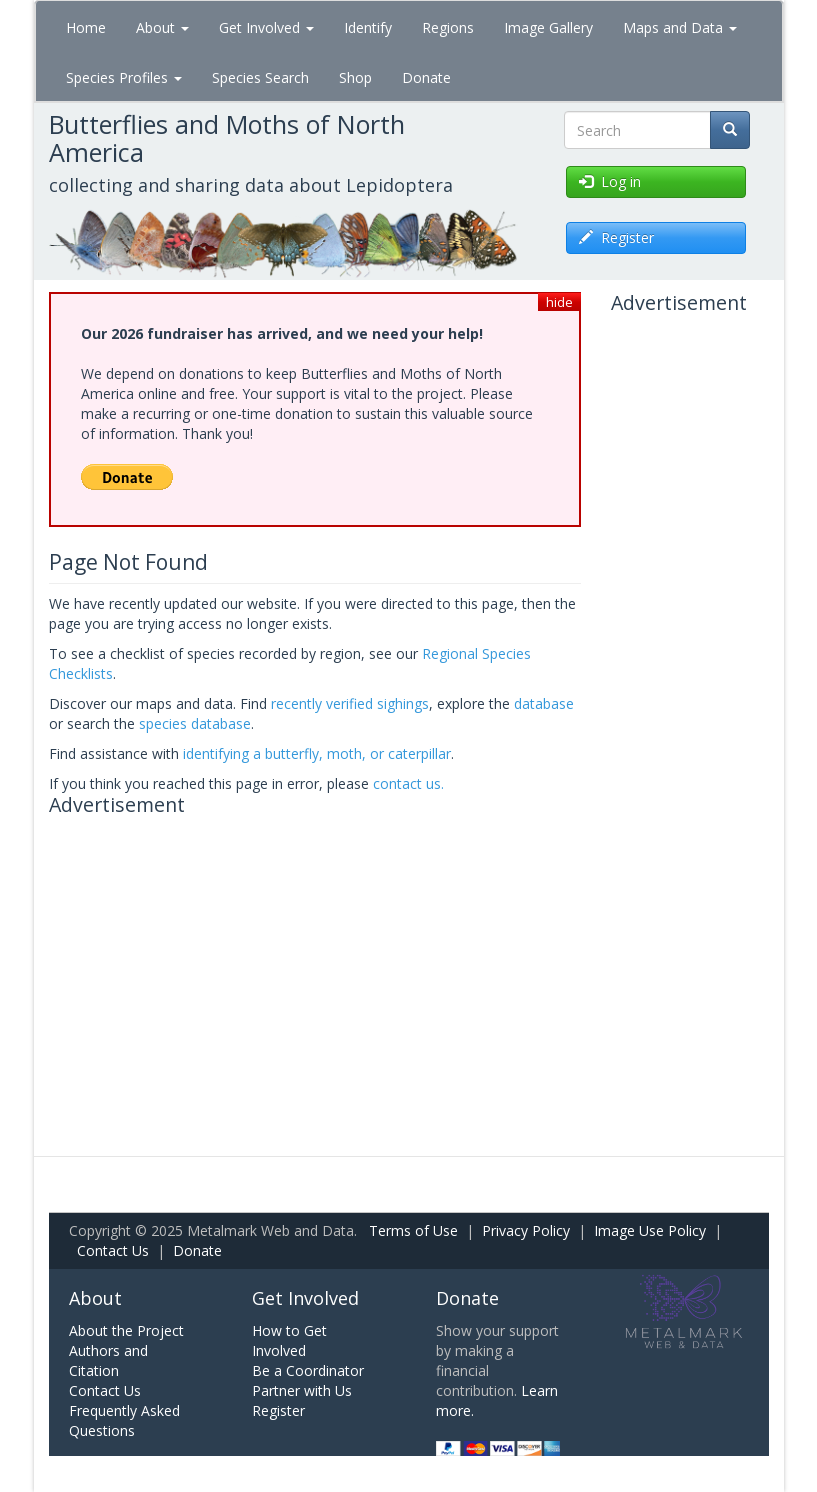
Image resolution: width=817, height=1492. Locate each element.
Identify (368, 27)
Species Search (260, 77)
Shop (355, 77)
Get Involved (266, 27)
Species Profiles (124, 77)
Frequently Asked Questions (124, 1420)
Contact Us (113, 1250)
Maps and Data (680, 27)
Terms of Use (413, 1230)
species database (195, 723)
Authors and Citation (108, 1360)
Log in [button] (610, 181)
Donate (426, 77)
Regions (448, 27)
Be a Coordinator (308, 1370)
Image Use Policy (650, 1230)
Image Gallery (548, 27)
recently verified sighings (350, 703)
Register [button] (616, 237)
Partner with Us (302, 1390)
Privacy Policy (526, 1230)
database (544, 703)
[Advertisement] (315, 966)
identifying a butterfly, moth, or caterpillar (317, 753)
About (162, 27)
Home (86, 27)
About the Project (126, 1330)
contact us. (408, 783)
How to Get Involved (289, 1340)
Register (278, 1410)
